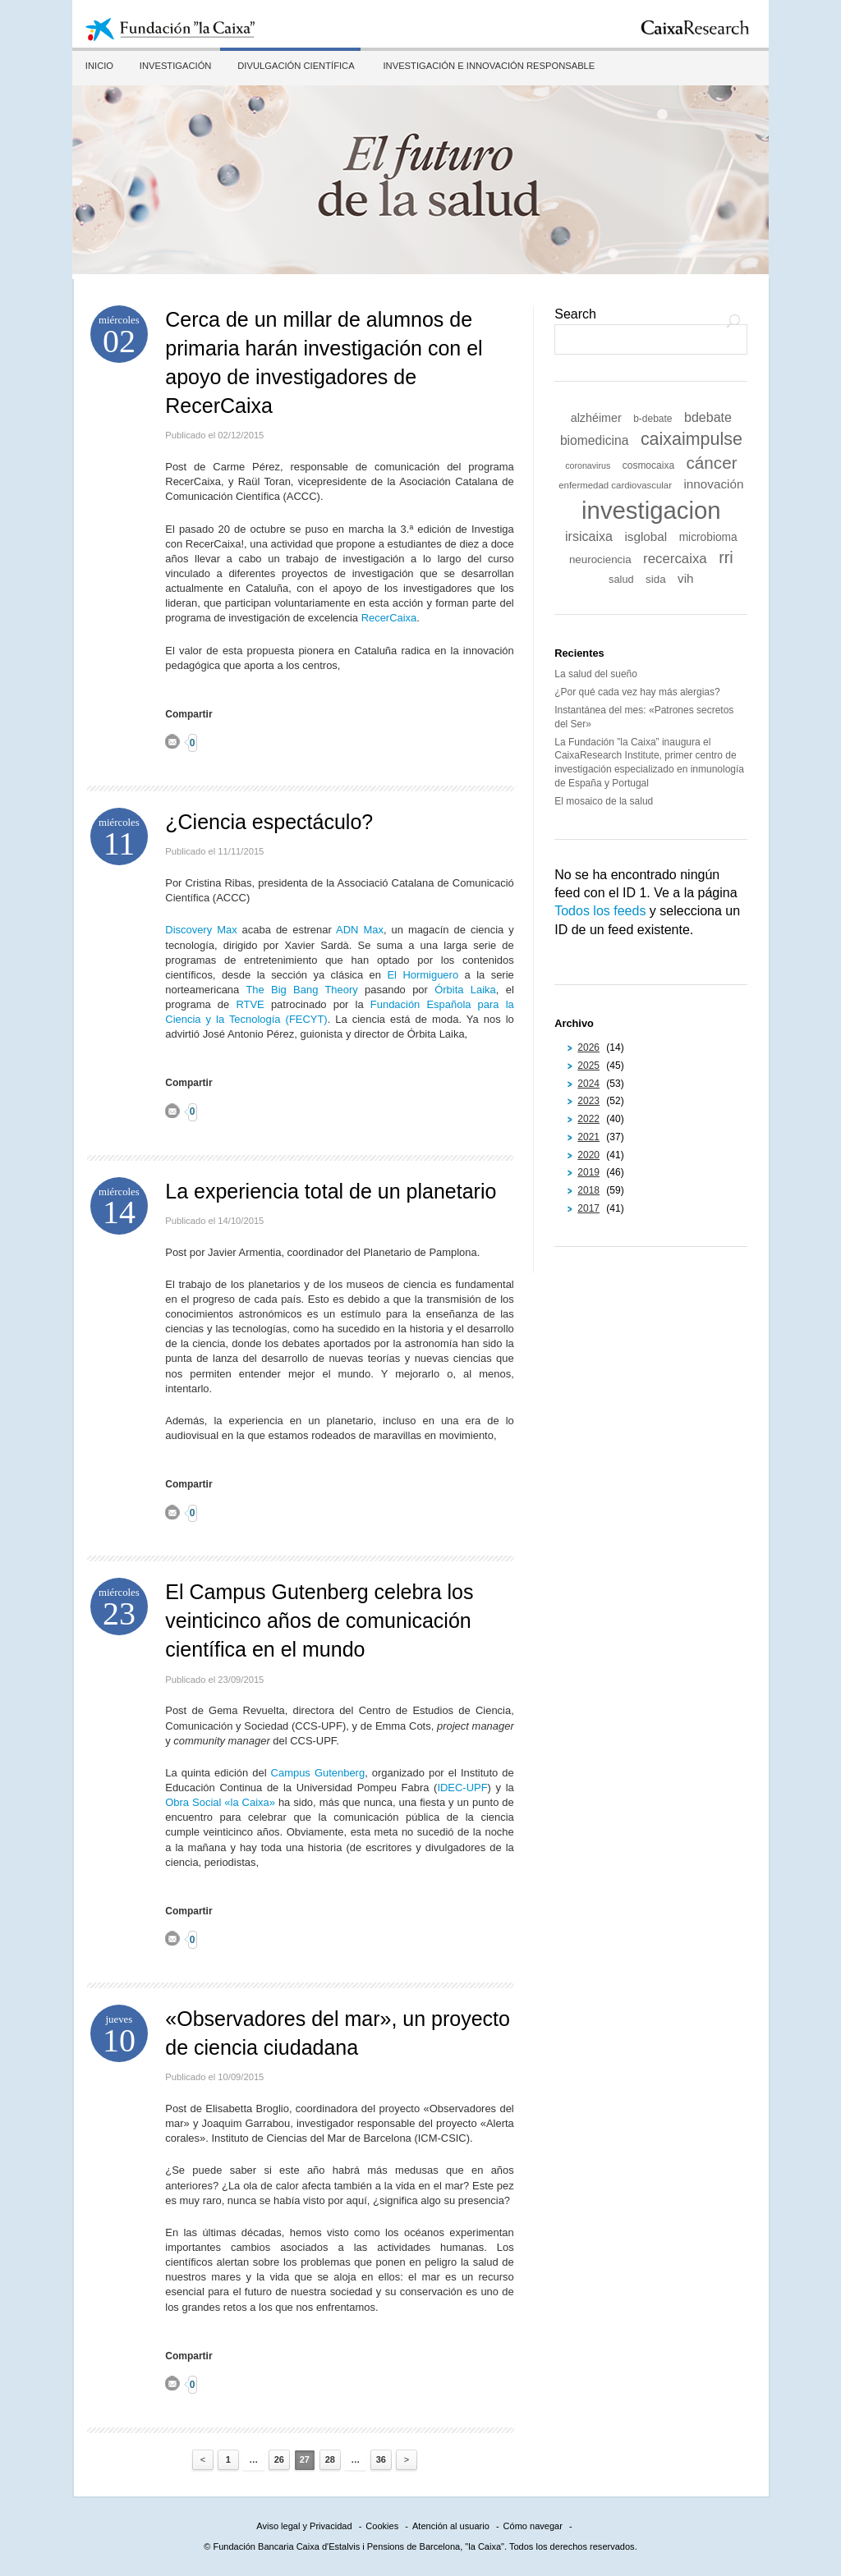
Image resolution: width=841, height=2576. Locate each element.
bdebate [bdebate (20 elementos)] (708, 417)
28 (330, 2459)
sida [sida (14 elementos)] (656, 579)
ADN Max (360, 930)
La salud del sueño (595, 674)
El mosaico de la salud (603, 801)
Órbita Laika (465, 989)
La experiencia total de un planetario (330, 1191)
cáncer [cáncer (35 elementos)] (712, 462)
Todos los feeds (600, 911)
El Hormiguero (422, 975)
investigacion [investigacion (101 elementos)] (651, 510)
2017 (588, 1208)
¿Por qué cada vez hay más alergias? (636, 692)
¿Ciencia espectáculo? (269, 821)
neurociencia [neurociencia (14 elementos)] (600, 559)
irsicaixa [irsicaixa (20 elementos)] (589, 536)
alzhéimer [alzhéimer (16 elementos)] (596, 417)
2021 (588, 1137)
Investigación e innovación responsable (484, 66)
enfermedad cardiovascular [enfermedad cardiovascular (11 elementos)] (615, 485)
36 (381, 2459)
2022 (588, 1119)
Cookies (381, 2526)
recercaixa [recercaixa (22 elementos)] (675, 558)
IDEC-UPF (462, 1787)
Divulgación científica (292, 66)
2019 (588, 1172)
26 (279, 2459)
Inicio (98, 66)
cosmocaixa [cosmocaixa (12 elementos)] (648, 465)
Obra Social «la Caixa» (221, 1802)
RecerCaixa (389, 618)
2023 (588, 1101)
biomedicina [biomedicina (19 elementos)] (594, 440)
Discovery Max (201, 930)
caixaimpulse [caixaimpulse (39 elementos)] (691, 439)
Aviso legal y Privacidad (304, 2526)
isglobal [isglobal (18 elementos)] (645, 536)
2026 (588, 1047)
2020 (588, 1155)
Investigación (174, 66)
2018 (588, 1190)
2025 (588, 1065)
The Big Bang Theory (301, 989)
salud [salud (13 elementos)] (621, 579)
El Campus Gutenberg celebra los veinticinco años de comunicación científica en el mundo (319, 1620)
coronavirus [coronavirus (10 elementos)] (587, 465)
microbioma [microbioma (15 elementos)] (708, 537)
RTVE (250, 1004)
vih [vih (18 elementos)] (686, 578)
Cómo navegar (533, 2526)
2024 (588, 1083)
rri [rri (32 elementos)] (726, 557)
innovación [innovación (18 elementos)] (713, 484)
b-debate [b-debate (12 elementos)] (652, 418)
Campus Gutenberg (318, 1773)
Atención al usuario (450, 2526)
